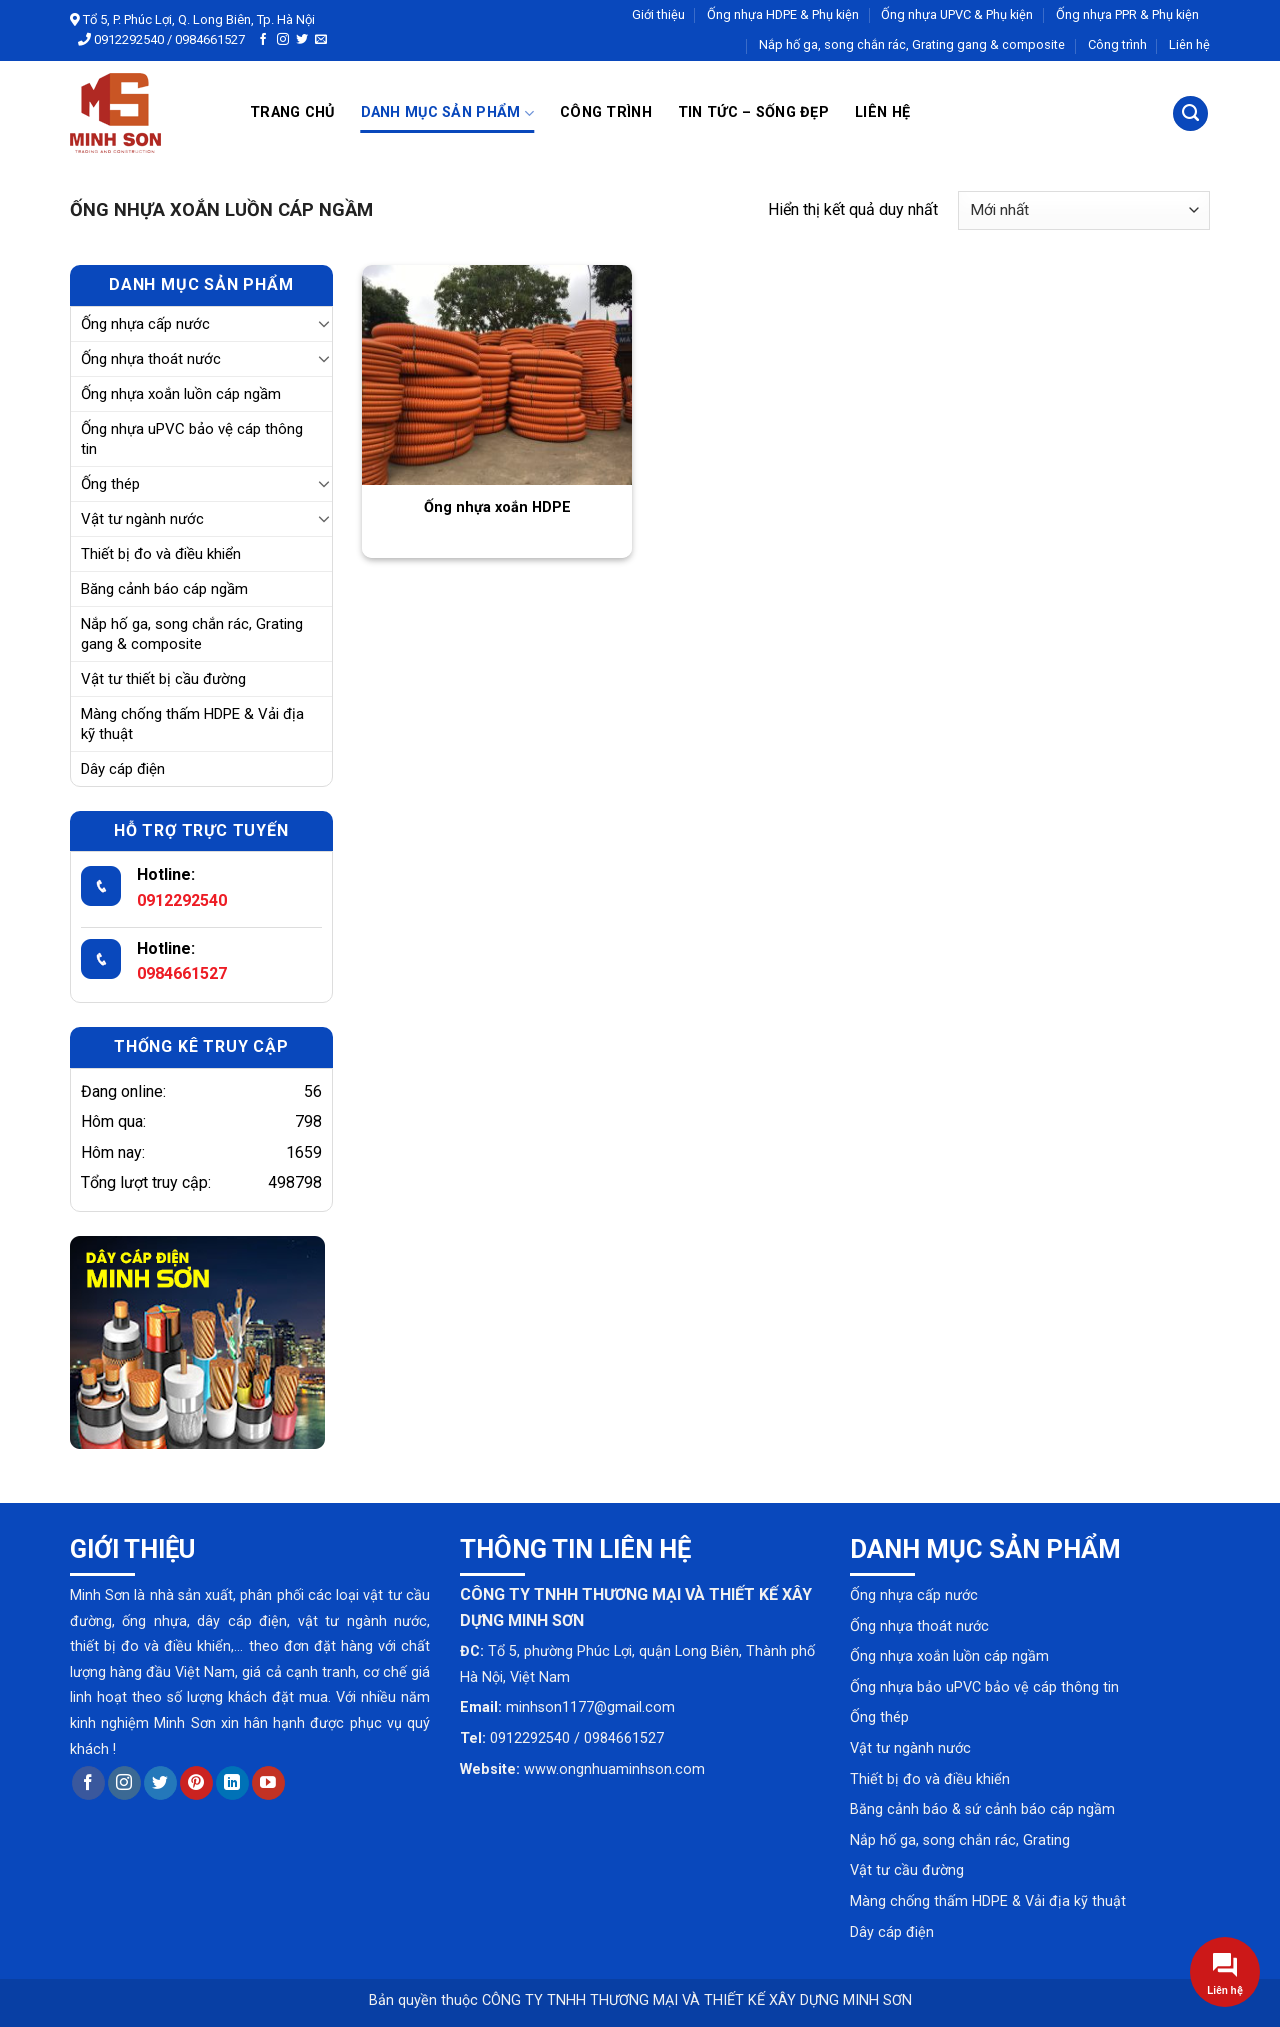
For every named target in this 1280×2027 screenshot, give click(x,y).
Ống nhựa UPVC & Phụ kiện (957, 14)
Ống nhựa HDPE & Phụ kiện (783, 14)
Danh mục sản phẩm (447, 113)
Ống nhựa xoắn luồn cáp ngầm (181, 394)
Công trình (1117, 44)
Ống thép (110, 484)
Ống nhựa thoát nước (151, 359)
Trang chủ (292, 112)
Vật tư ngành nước (142, 519)
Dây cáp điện (123, 769)
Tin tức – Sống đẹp (753, 112)
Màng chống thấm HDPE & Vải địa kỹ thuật (192, 724)
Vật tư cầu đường (907, 1870)
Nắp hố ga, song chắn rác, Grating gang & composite (912, 44)
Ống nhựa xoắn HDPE (497, 507)
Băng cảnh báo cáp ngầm (164, 589)
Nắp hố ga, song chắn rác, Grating (960, 1840)
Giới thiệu (658, 14)
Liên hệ (1189, 44)
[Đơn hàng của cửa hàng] (1084, 210)
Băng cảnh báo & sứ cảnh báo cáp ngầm (982, 1809)
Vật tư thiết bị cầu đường (163, 679)
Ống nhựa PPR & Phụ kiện (1127, 14)
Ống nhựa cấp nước (145, 324)
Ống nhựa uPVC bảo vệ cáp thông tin (192, 439)
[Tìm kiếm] (1190, 114)
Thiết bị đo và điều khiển (161, 554)
